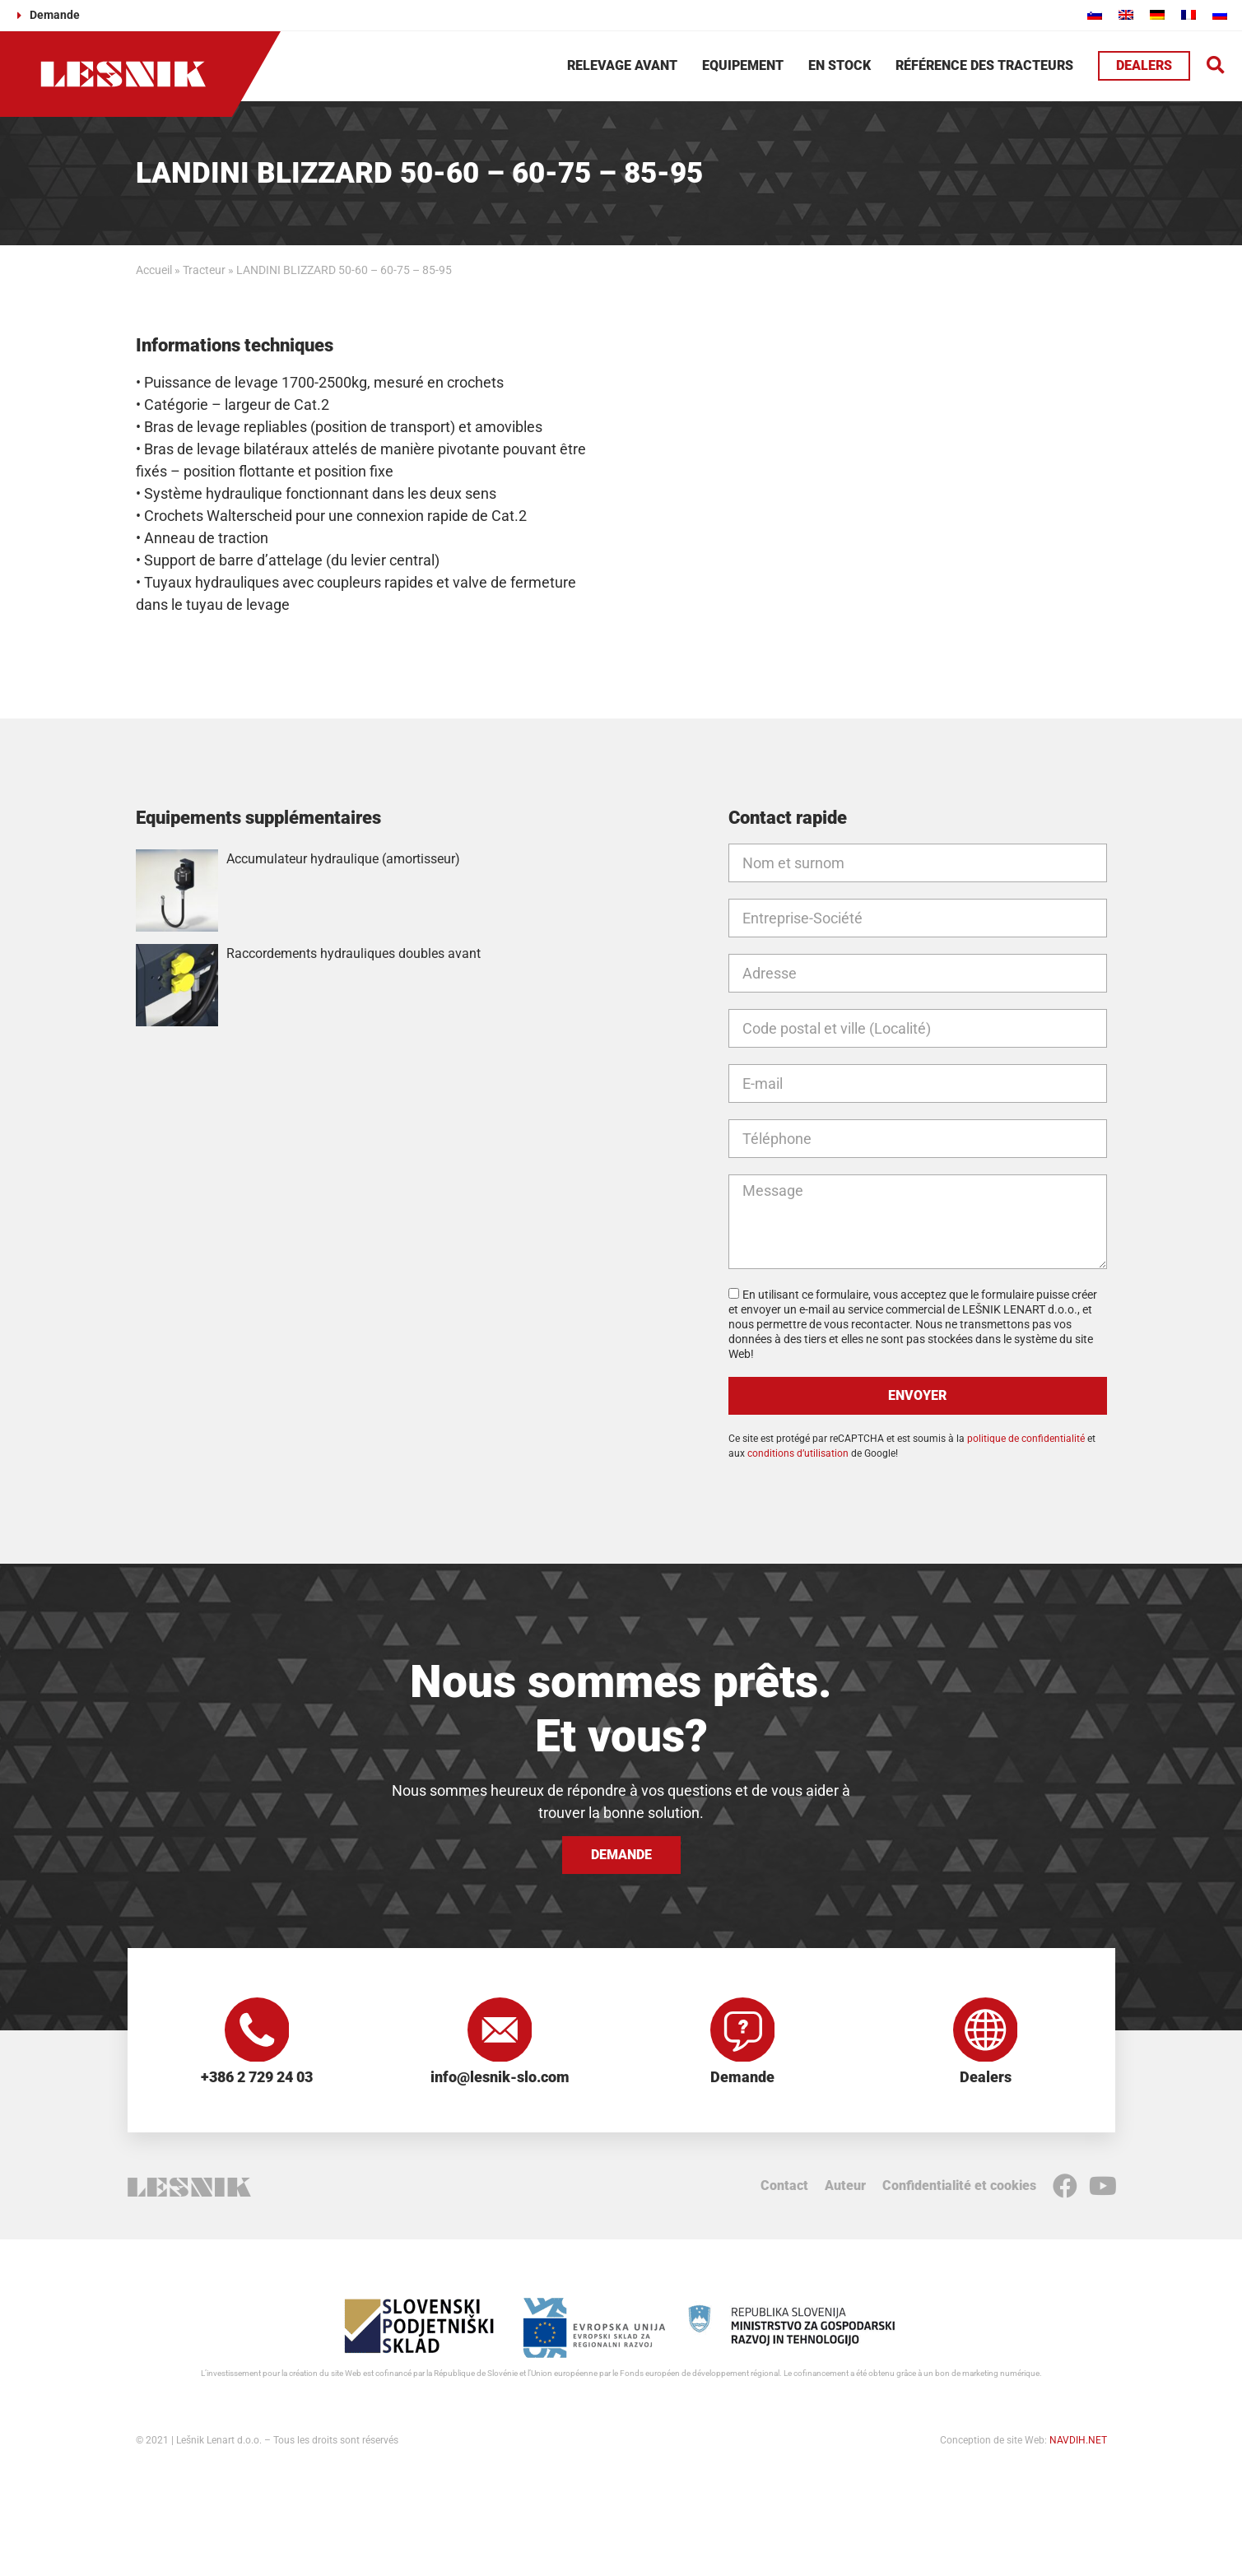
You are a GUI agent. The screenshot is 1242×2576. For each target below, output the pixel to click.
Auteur (845, 2186)
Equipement (743, 65)
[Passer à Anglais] (1126, 14)
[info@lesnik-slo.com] (500, 2030)
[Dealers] (985, 2030)
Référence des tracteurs (984, 65)
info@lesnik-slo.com (500, 2078)
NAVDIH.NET (1078, 2441)
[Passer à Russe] (1219, 14)
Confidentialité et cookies (959, 2186)
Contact (784, 2186)
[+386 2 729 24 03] (257, 2030)
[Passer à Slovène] (1094, 14)
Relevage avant (622, 65)
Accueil (154, 270)
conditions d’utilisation (798, 1453)
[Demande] (742, 2030)
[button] (1216, 66)
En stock (839, 65)
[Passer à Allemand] (1157, 14)
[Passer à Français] (1188, 14)
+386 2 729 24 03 (257, 2078)
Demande (742, 2078)
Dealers (986, 2078)
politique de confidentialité (1026, 1438)
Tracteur (204, 270)
